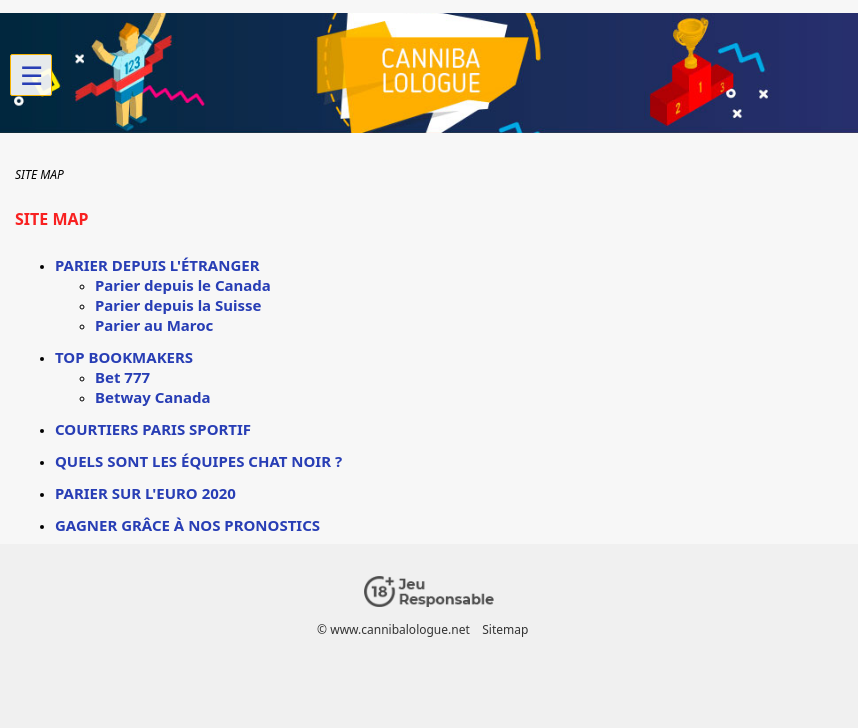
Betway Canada (153, 397)
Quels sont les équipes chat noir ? (198, 461)
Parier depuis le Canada (183, 285)
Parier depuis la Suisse (178, 305)
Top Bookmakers (124, 357)
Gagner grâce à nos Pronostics (187, 525)
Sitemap (505, 629)
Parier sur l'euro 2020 (145, 493)
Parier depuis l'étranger (157, 265)
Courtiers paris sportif (153, 429)
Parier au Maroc (154, 325)
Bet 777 (122, 377)
